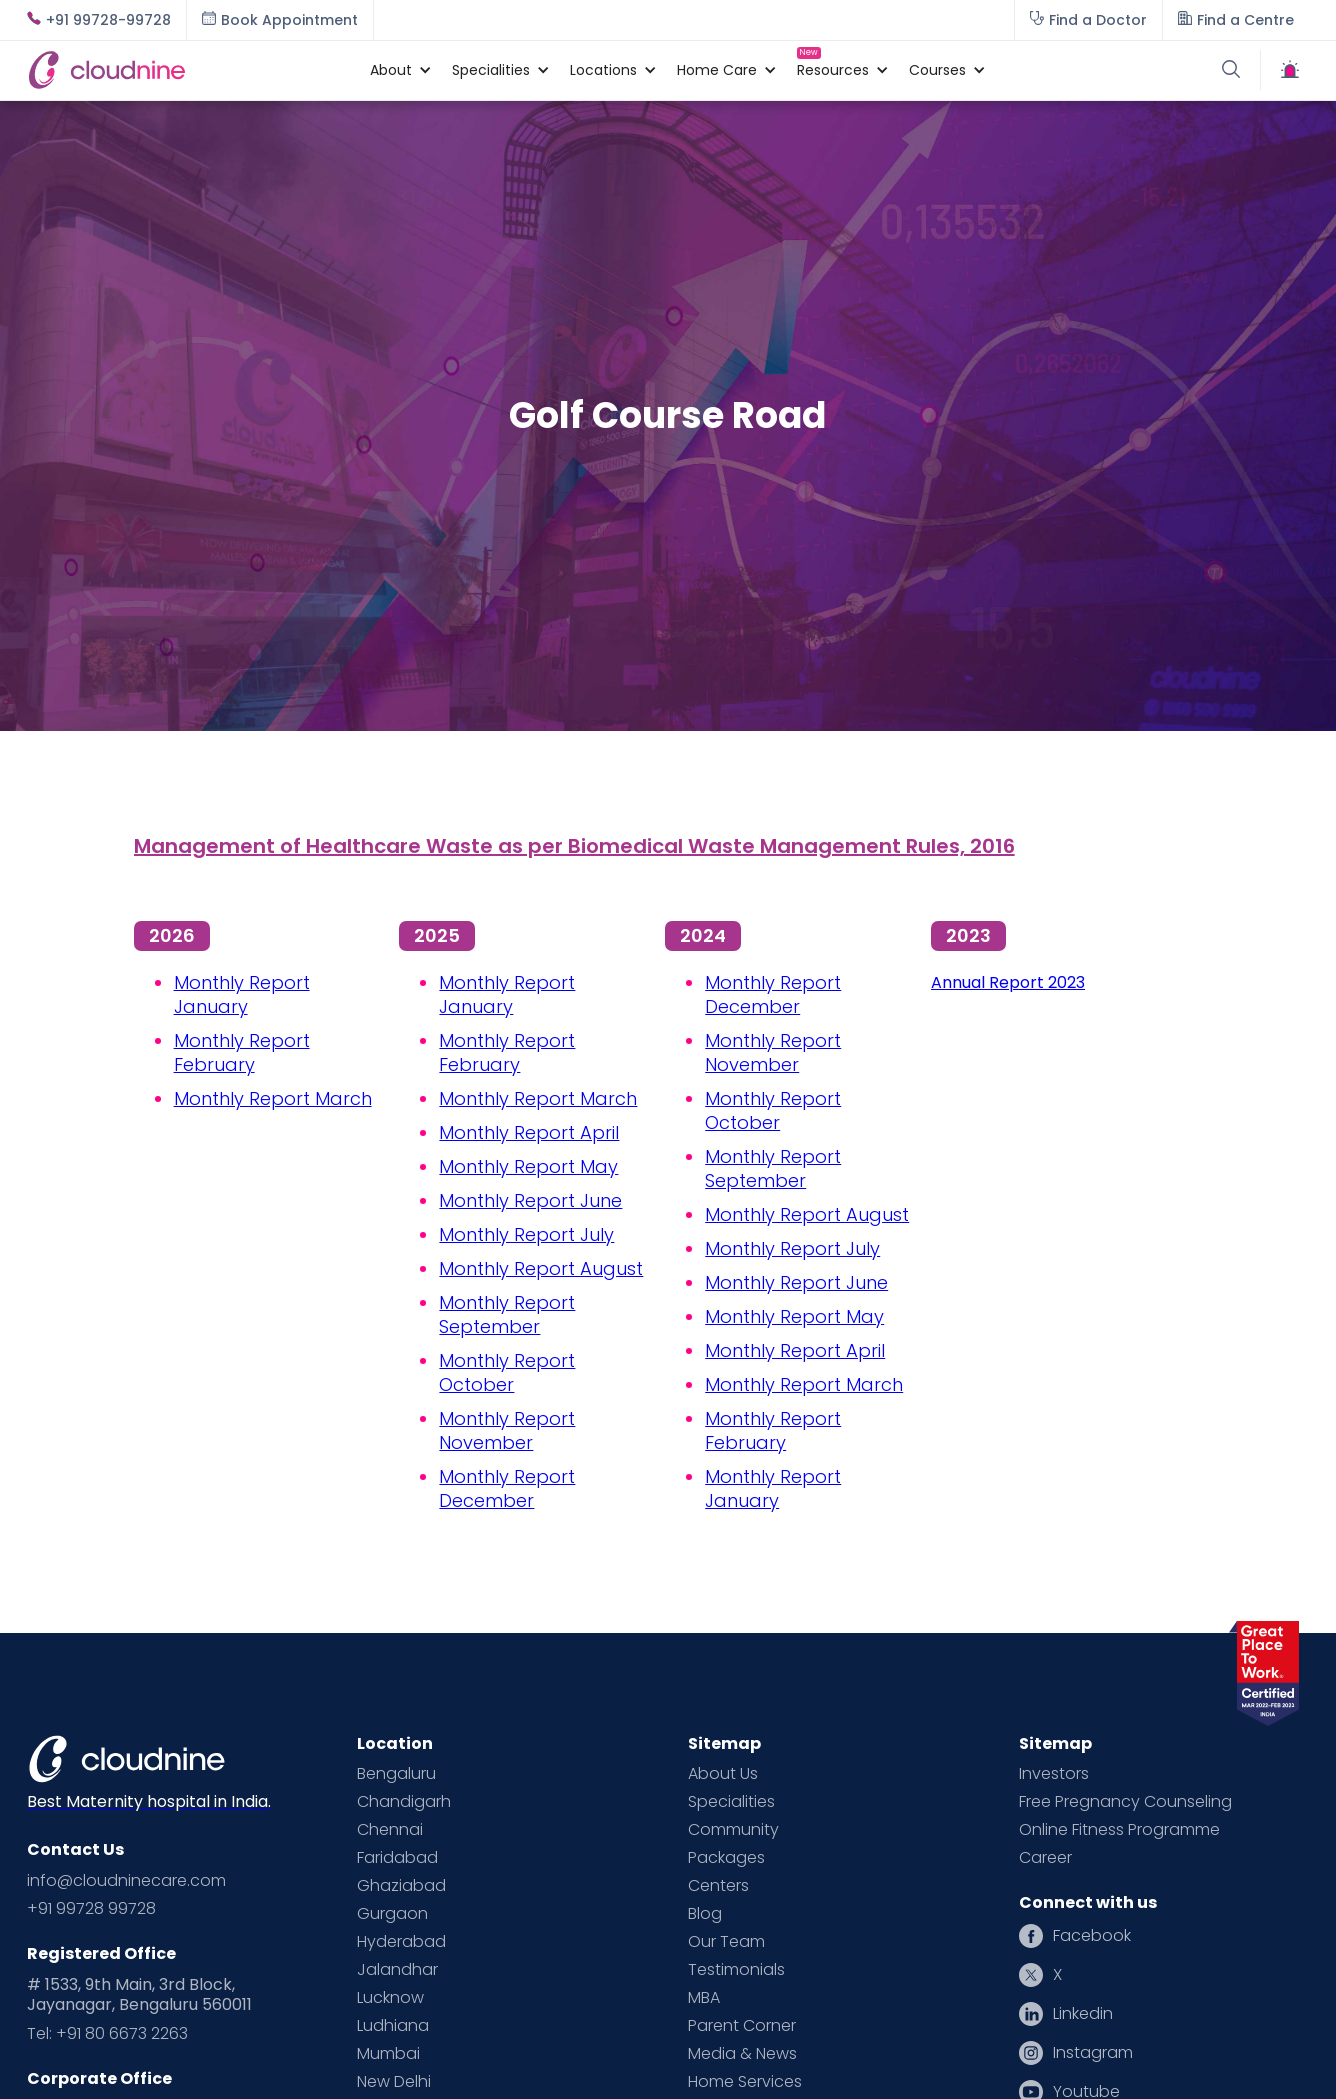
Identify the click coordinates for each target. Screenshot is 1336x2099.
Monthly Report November (507, 1430)
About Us (723, 1774)
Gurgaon (392, 1914)
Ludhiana (393, 2026)
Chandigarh (404, 1802)
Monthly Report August (541, 1268)
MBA (704, 1998)
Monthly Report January (242, 994)
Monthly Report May (528, 1166)
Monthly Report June (530, 1200)
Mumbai (388, 2054)
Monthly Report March (273, 1098)
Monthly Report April (529, 1132)
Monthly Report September (507, 1314)
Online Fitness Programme (1119, 1830)
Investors (1054, 1774)
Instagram (1093, 2053)
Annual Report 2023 (1008, 982)
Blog (705, 1914)
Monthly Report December (507, 1488)
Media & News (742, 2054)
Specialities (731, 1802)
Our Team (726, 1942)
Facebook (1092, 1936)
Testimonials (736, 1970)
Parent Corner (742, 2026)
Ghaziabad (401, 1886)
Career (1045, 1858)
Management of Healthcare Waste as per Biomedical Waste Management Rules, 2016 (574, 846)
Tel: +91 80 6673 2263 (107, 2034)
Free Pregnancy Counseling (1125, 1802)
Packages (726, 1858)
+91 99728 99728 (91, 1909)
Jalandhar (397, 1970)
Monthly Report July (526, 1234)
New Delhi (394, 2082)
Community (733, 1830)
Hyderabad (401, 1942)
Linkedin (1083, 2014)
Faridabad (397, 1858)
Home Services (745, 2082)
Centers (718, 1886)
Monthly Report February (242, 1052)
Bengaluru (396, 1774)
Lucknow (390, 1998)
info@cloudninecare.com (126, 1881)
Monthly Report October (507, 1372)
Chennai (390, 1830)
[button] (391, 70)
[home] (188, 70)
